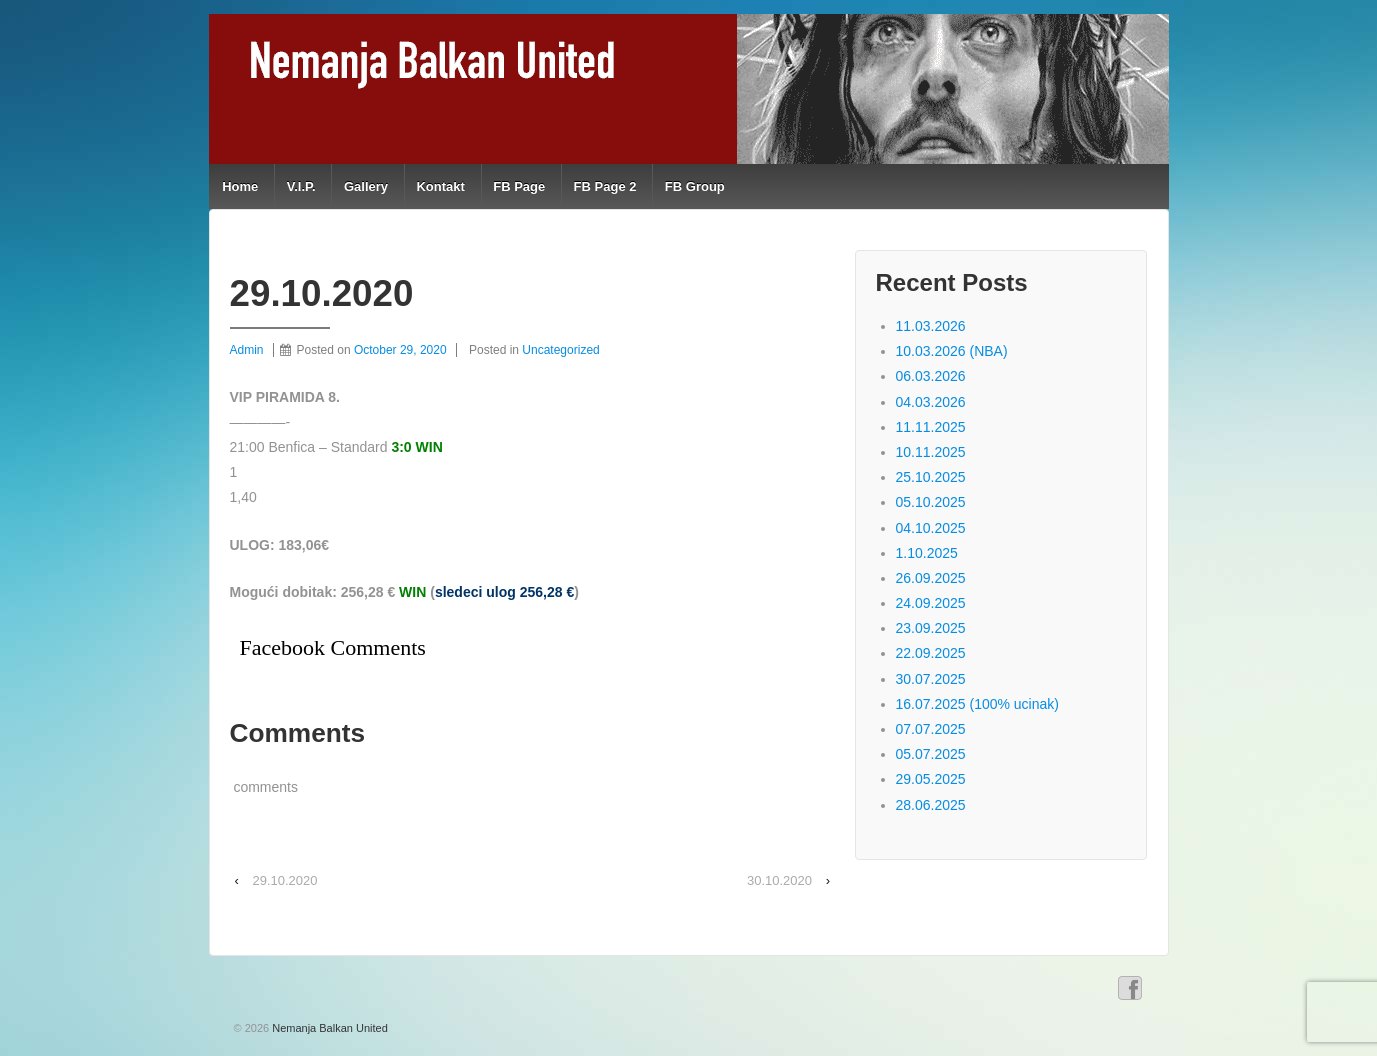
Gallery (366, 186)
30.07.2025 (931, 679)
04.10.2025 (931, 528)
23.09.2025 (931, 628)
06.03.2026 (931, 376)
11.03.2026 (931, 326)
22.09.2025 (931, 653)
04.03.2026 (931, 402)
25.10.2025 (931, 477)
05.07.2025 (931, 754)
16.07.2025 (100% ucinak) (977, 704)
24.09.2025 (931, 603)
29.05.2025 (931, 779)
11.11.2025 (931, 427)
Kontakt (440, 186)
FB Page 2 (605, 186)
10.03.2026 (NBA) (952, 351)
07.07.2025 (931, 729)
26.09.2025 (931, 578)
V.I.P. (301, 186)
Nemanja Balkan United (328, 1028)
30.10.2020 (779, 880)
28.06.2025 (931, 805)
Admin (247, 350)
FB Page (519, 186)
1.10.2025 (927, 553)
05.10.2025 (931, 502)
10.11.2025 (931, 452)
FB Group (695, 186)
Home (240, 186)
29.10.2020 (284, 880)
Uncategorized (560, 350)
